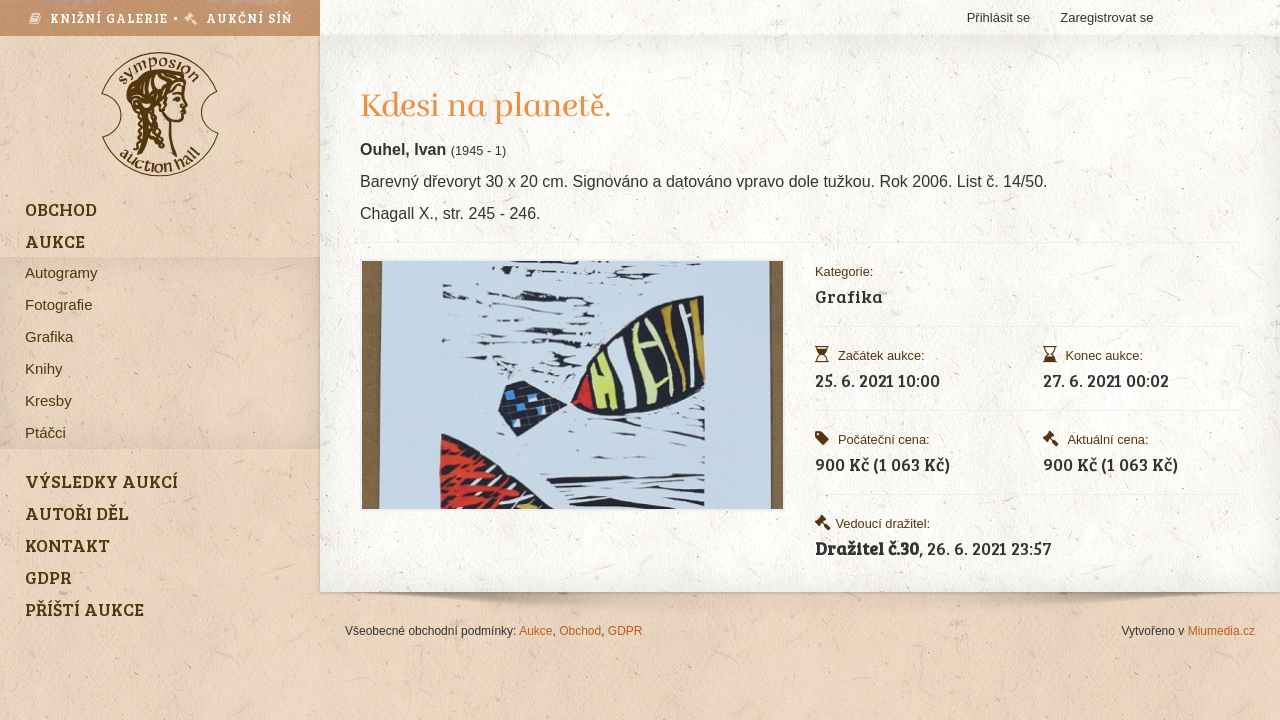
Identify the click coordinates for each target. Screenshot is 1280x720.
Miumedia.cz (1221, 631)
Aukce (535, 631)
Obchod (580, 631)
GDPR (625, 631)
